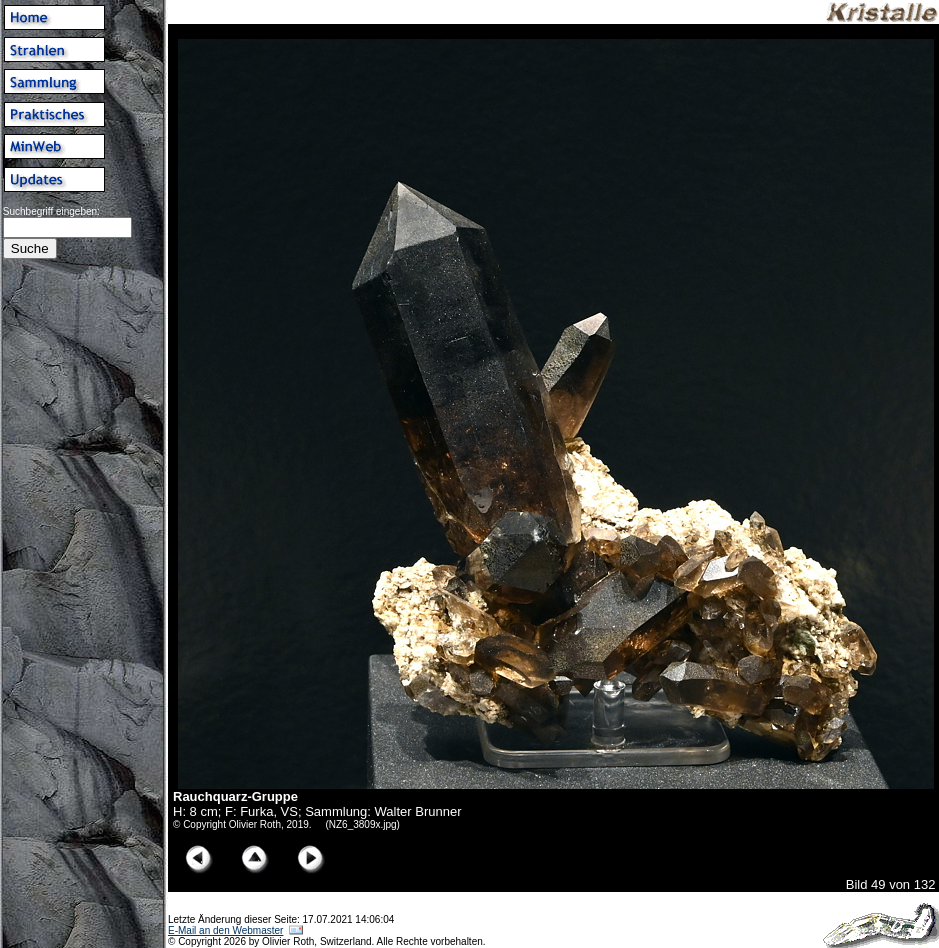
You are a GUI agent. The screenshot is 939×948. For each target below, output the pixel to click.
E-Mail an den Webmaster (225, 930)
